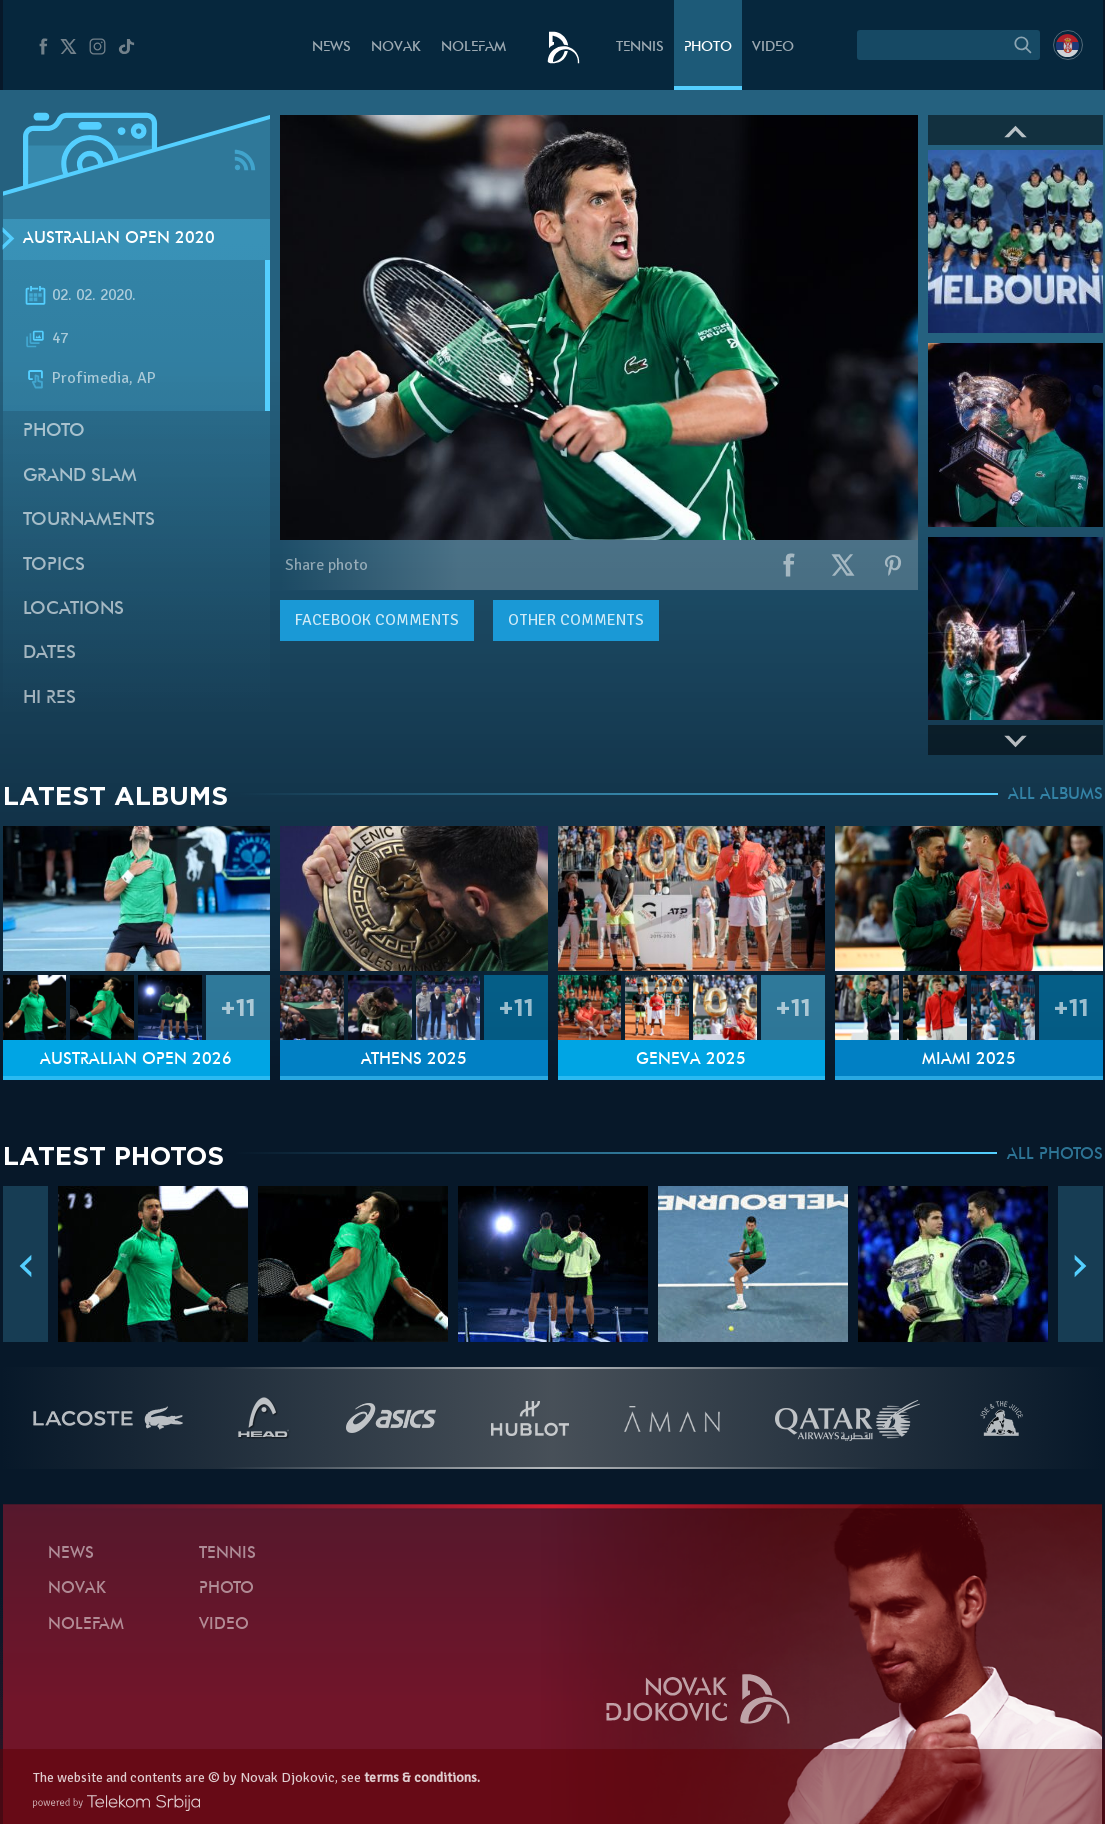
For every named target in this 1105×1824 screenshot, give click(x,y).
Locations (73, 609)
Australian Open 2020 (119, 239)
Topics (54, 565)
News (331, 47)
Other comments (576, 620)
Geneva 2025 (691, 1060)
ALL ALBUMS (1055, 795)
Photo (708, 47)
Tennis (640, 47)
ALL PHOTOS (1055, 1155)
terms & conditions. (422, 1777)
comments (377, 620)
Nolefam (473, 47)
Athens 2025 (414, 1060)
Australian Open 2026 (136, 1060)
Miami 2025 (969, 1060)
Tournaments (89, 520)
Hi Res (49, 698)
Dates (49, 653)
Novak (396, 47)
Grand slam (80, 476)
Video (773, 47)
